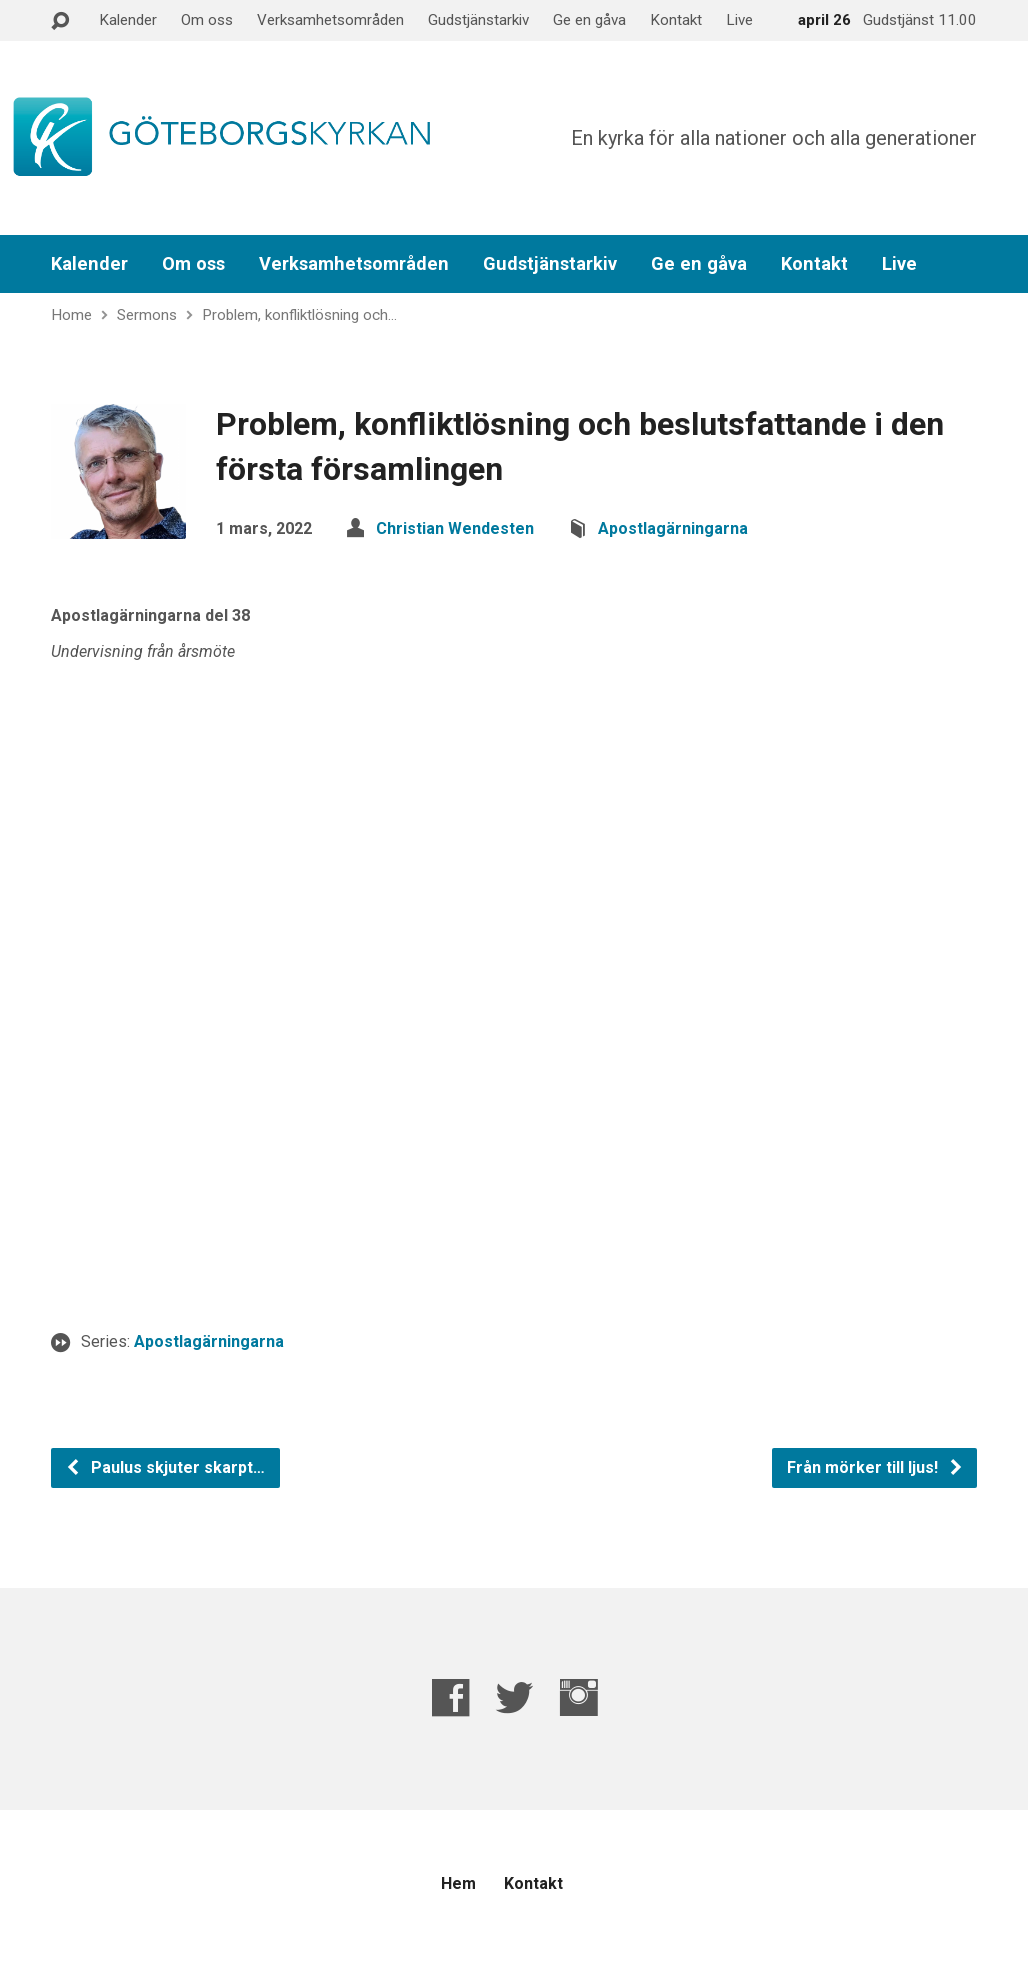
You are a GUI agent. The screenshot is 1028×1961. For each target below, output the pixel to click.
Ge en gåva (589, 20)
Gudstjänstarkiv (478, 20)
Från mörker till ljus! (875, 1467)
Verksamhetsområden (330, 20)
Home (71, 315)
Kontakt (676, 20)
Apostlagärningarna (673, 528)
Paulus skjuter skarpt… (165, 1467)
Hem (458, 1883)
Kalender (128, 20)
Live (739, 20)
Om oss (207, 20)
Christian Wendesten (455, 528)
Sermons (147, 315)
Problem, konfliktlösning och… (299, 315)
